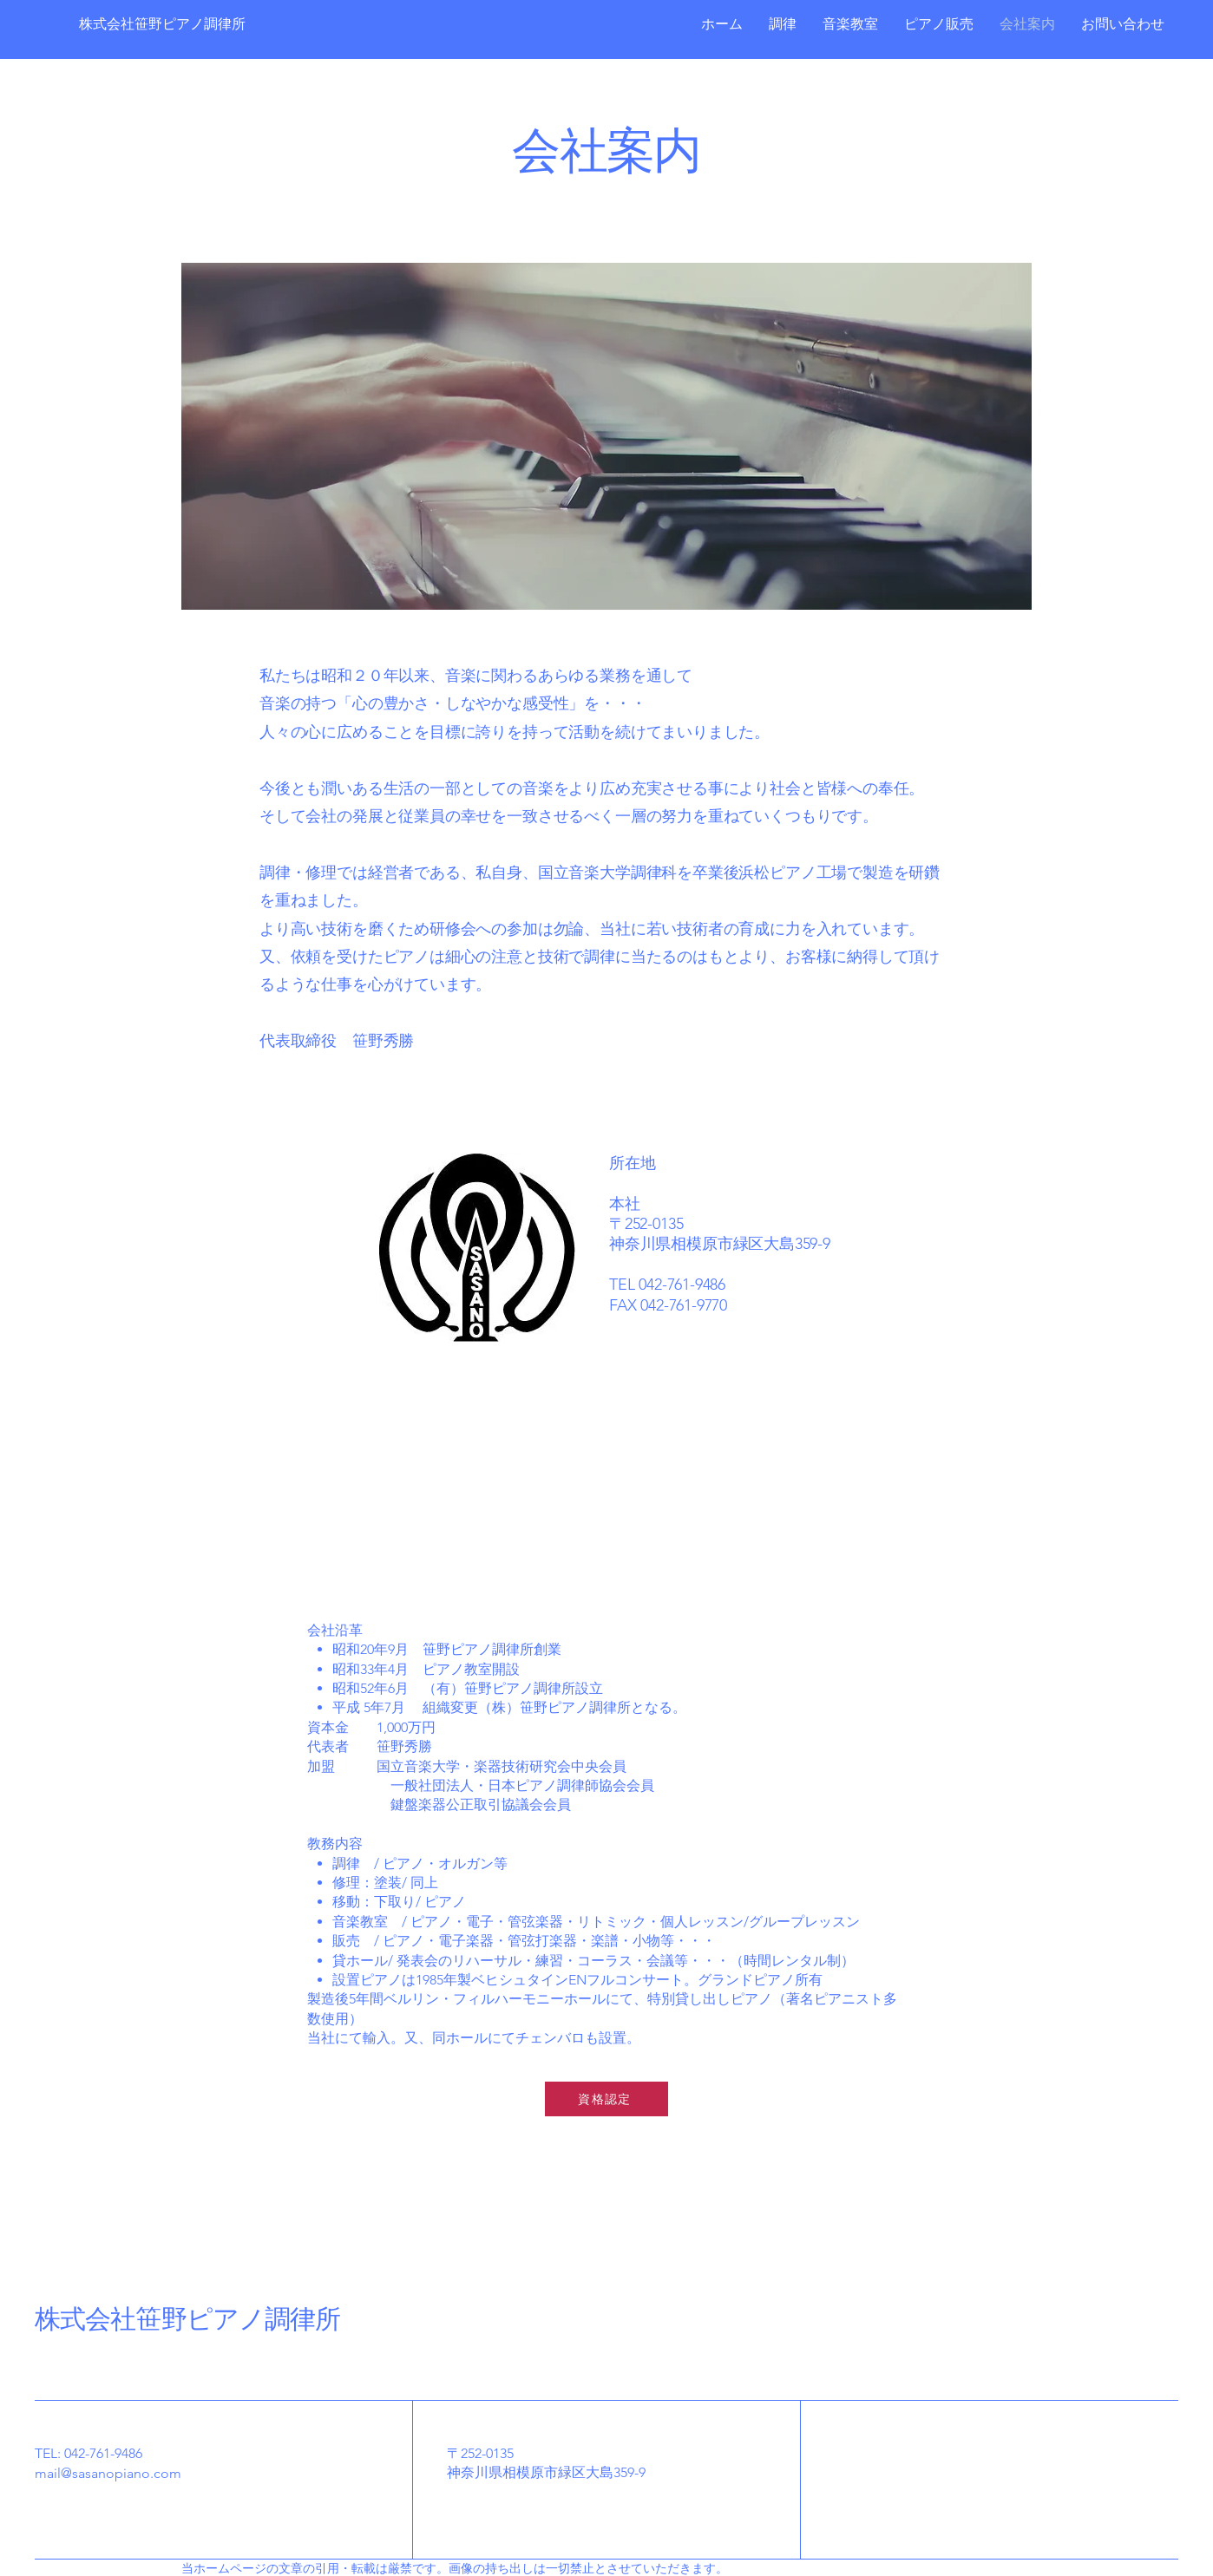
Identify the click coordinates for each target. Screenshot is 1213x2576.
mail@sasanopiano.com (108, 2473)
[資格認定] (606, 2099)
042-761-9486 (103, 2453)
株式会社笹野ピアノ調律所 (187, 2319)
